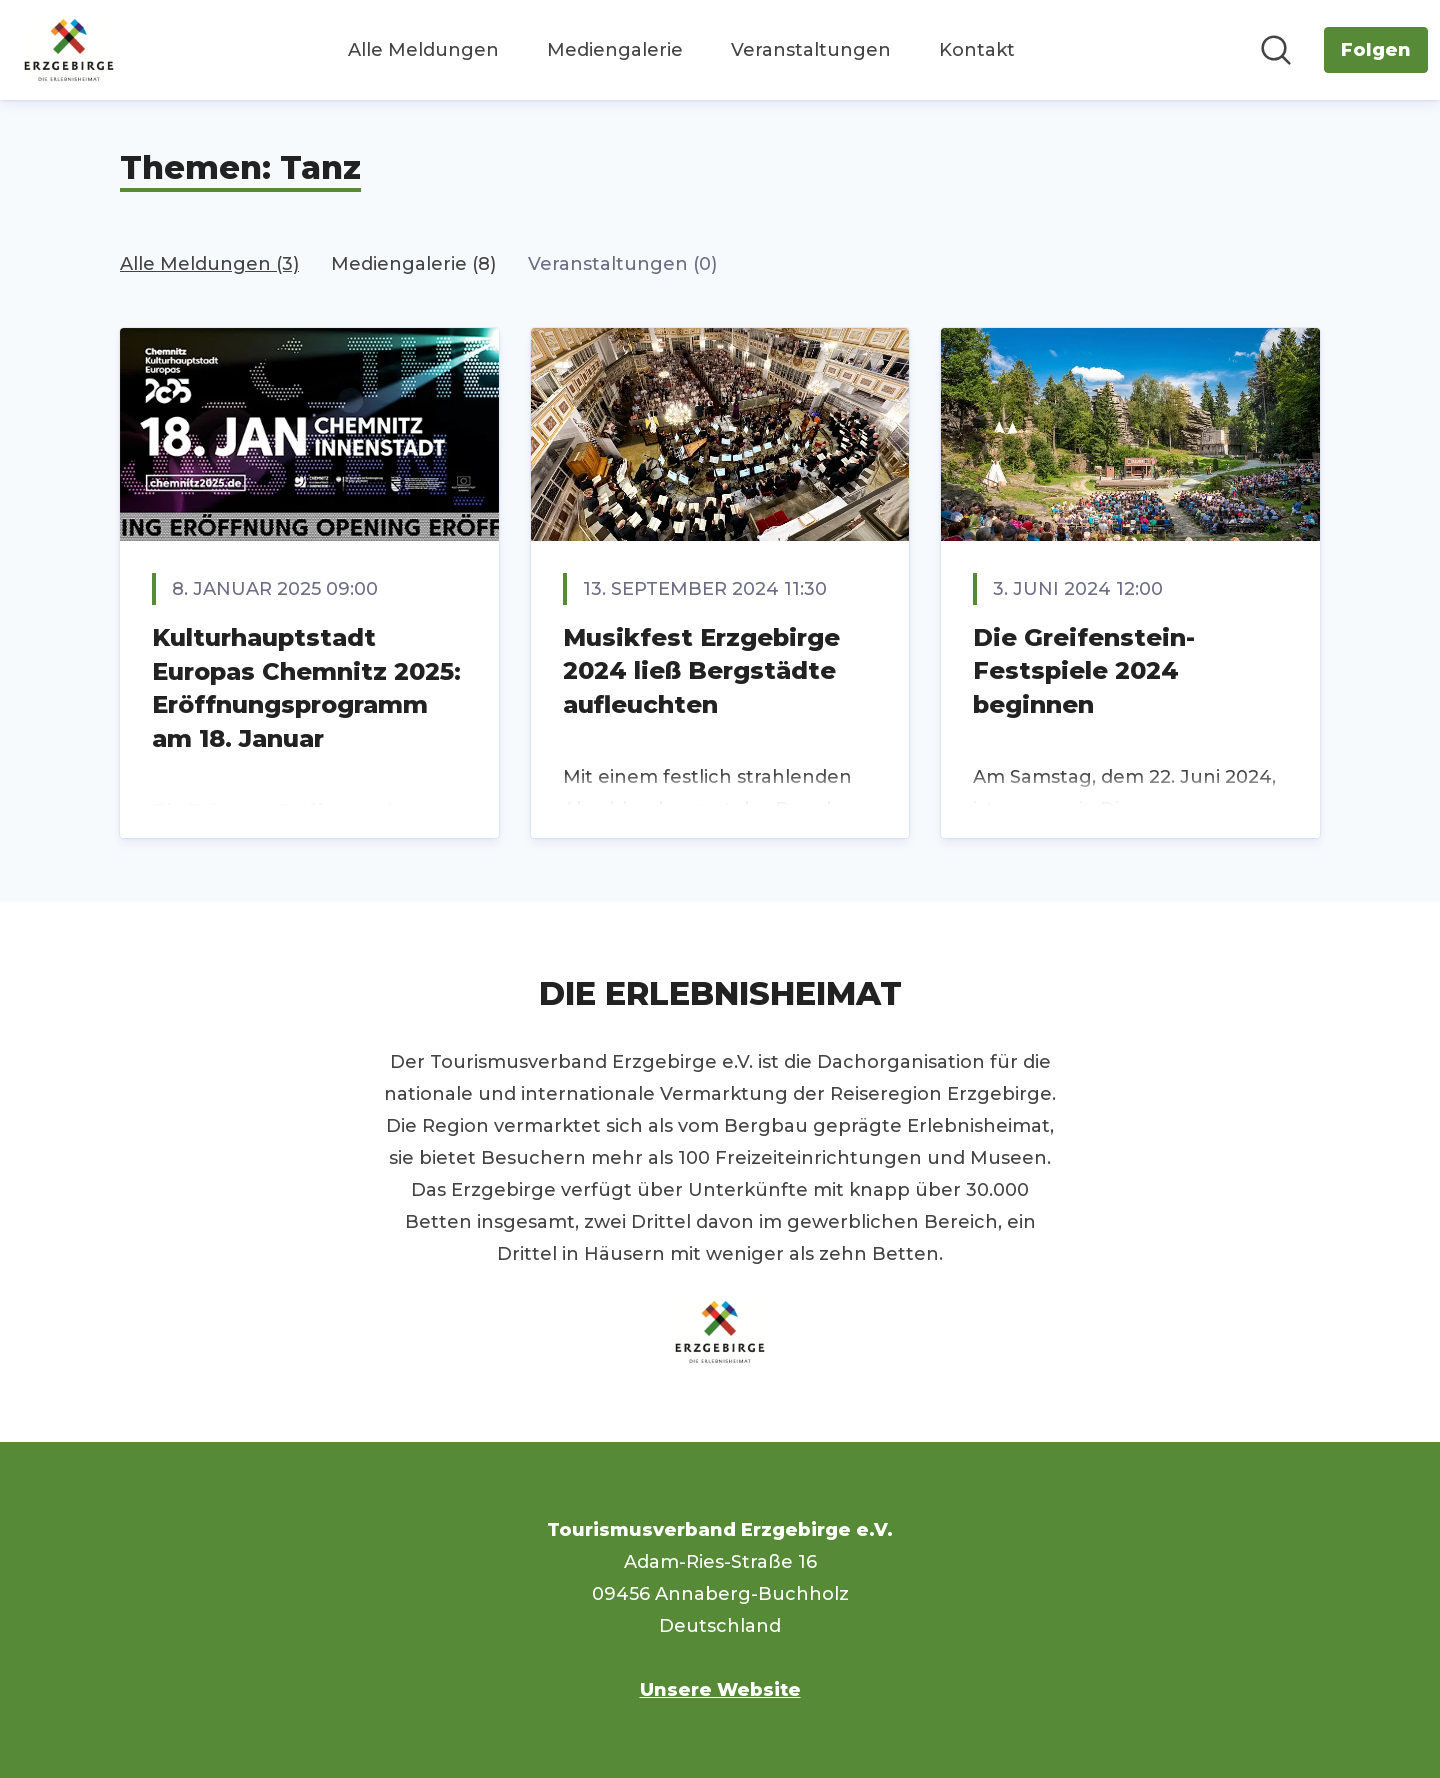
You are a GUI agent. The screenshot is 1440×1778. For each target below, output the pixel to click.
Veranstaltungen (811, 50)
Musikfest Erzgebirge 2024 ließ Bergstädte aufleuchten (701, 671)
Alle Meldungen (423, 50)
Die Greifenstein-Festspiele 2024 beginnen (1084, 671)
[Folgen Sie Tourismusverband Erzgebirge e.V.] (1376, 50)
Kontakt (977, 50)
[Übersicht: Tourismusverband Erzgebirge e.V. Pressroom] (69, 50)
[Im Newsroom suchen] (1276, 50)
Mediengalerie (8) (413, 264)
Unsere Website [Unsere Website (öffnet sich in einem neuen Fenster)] (720, 1690)
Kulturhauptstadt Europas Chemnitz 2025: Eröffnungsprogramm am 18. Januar (306, 688)
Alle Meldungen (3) (209, 264)
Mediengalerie (615, 50)
